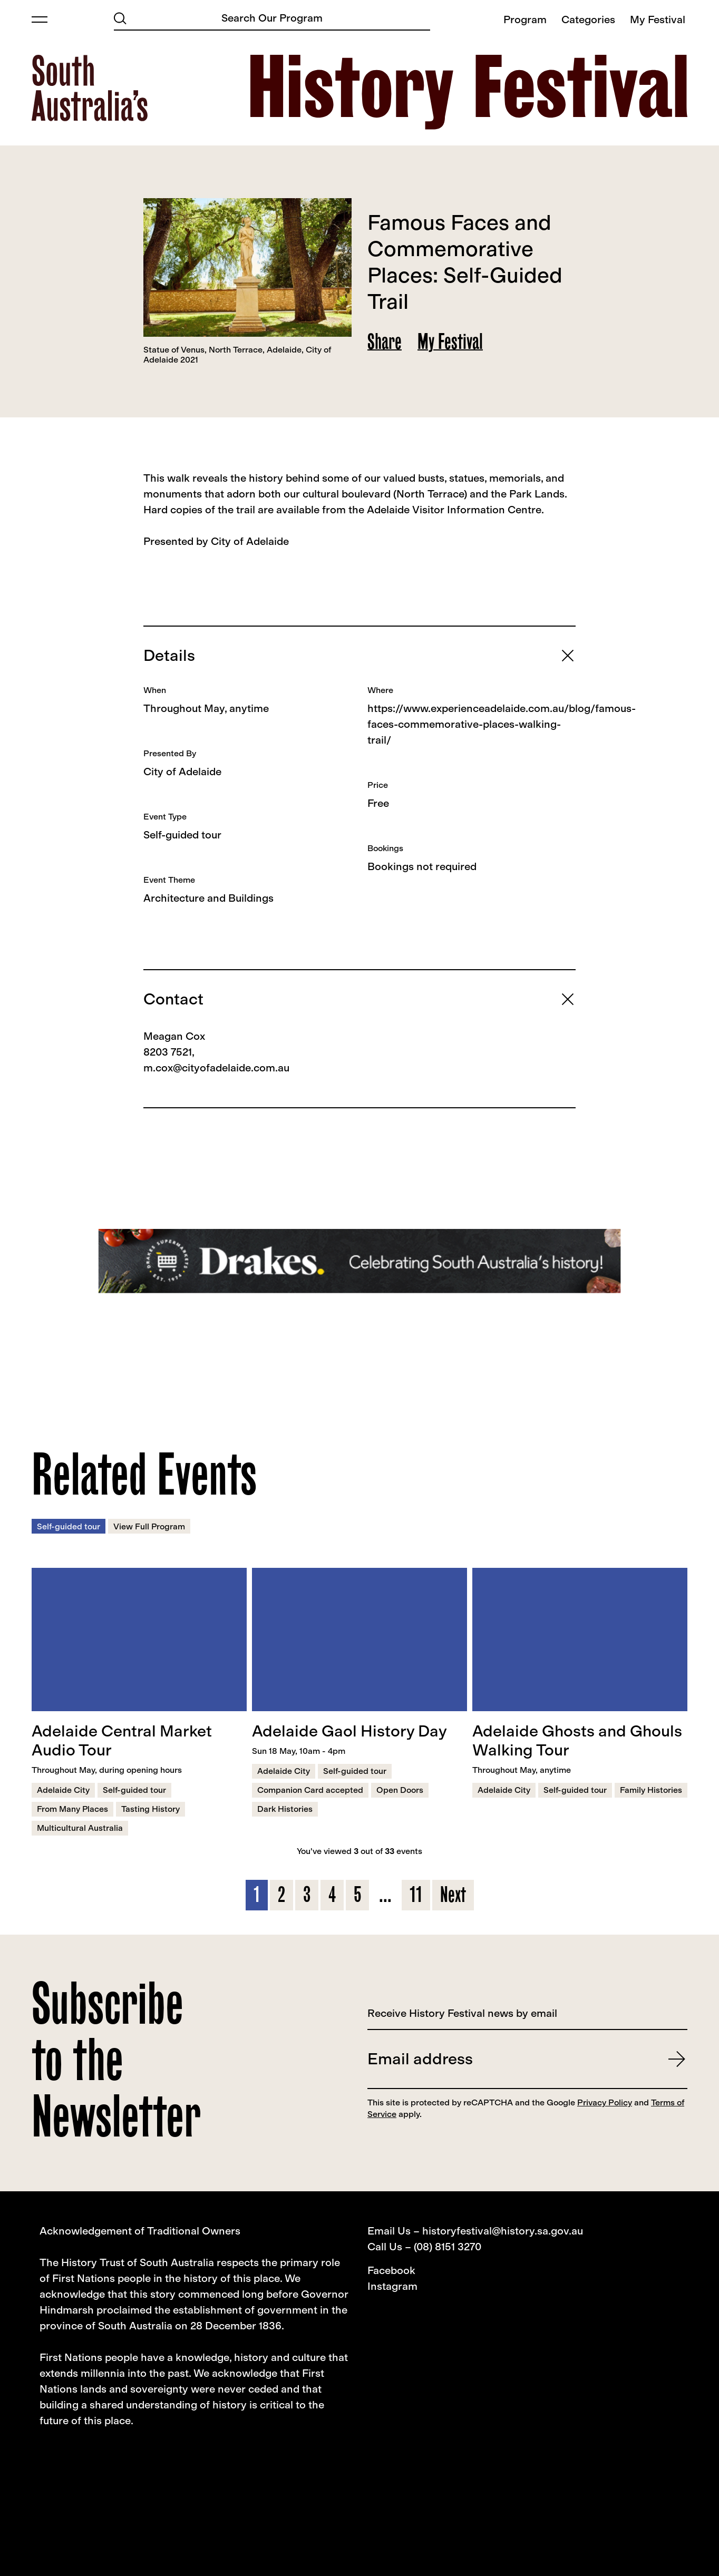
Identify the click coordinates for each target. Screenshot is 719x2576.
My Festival (450, 341)
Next (453, 1895)
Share (384, 341)
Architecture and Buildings (208, 898)
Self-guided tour (182, 834)
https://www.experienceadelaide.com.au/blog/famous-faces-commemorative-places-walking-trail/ (501, 724)
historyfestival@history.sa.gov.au (502, 2230)
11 (416, 1895)
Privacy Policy (604, 2102)
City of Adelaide (182, 771)
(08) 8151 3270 (447, 2246)
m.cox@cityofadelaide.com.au (216, 1067)
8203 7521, (169, 1052)
